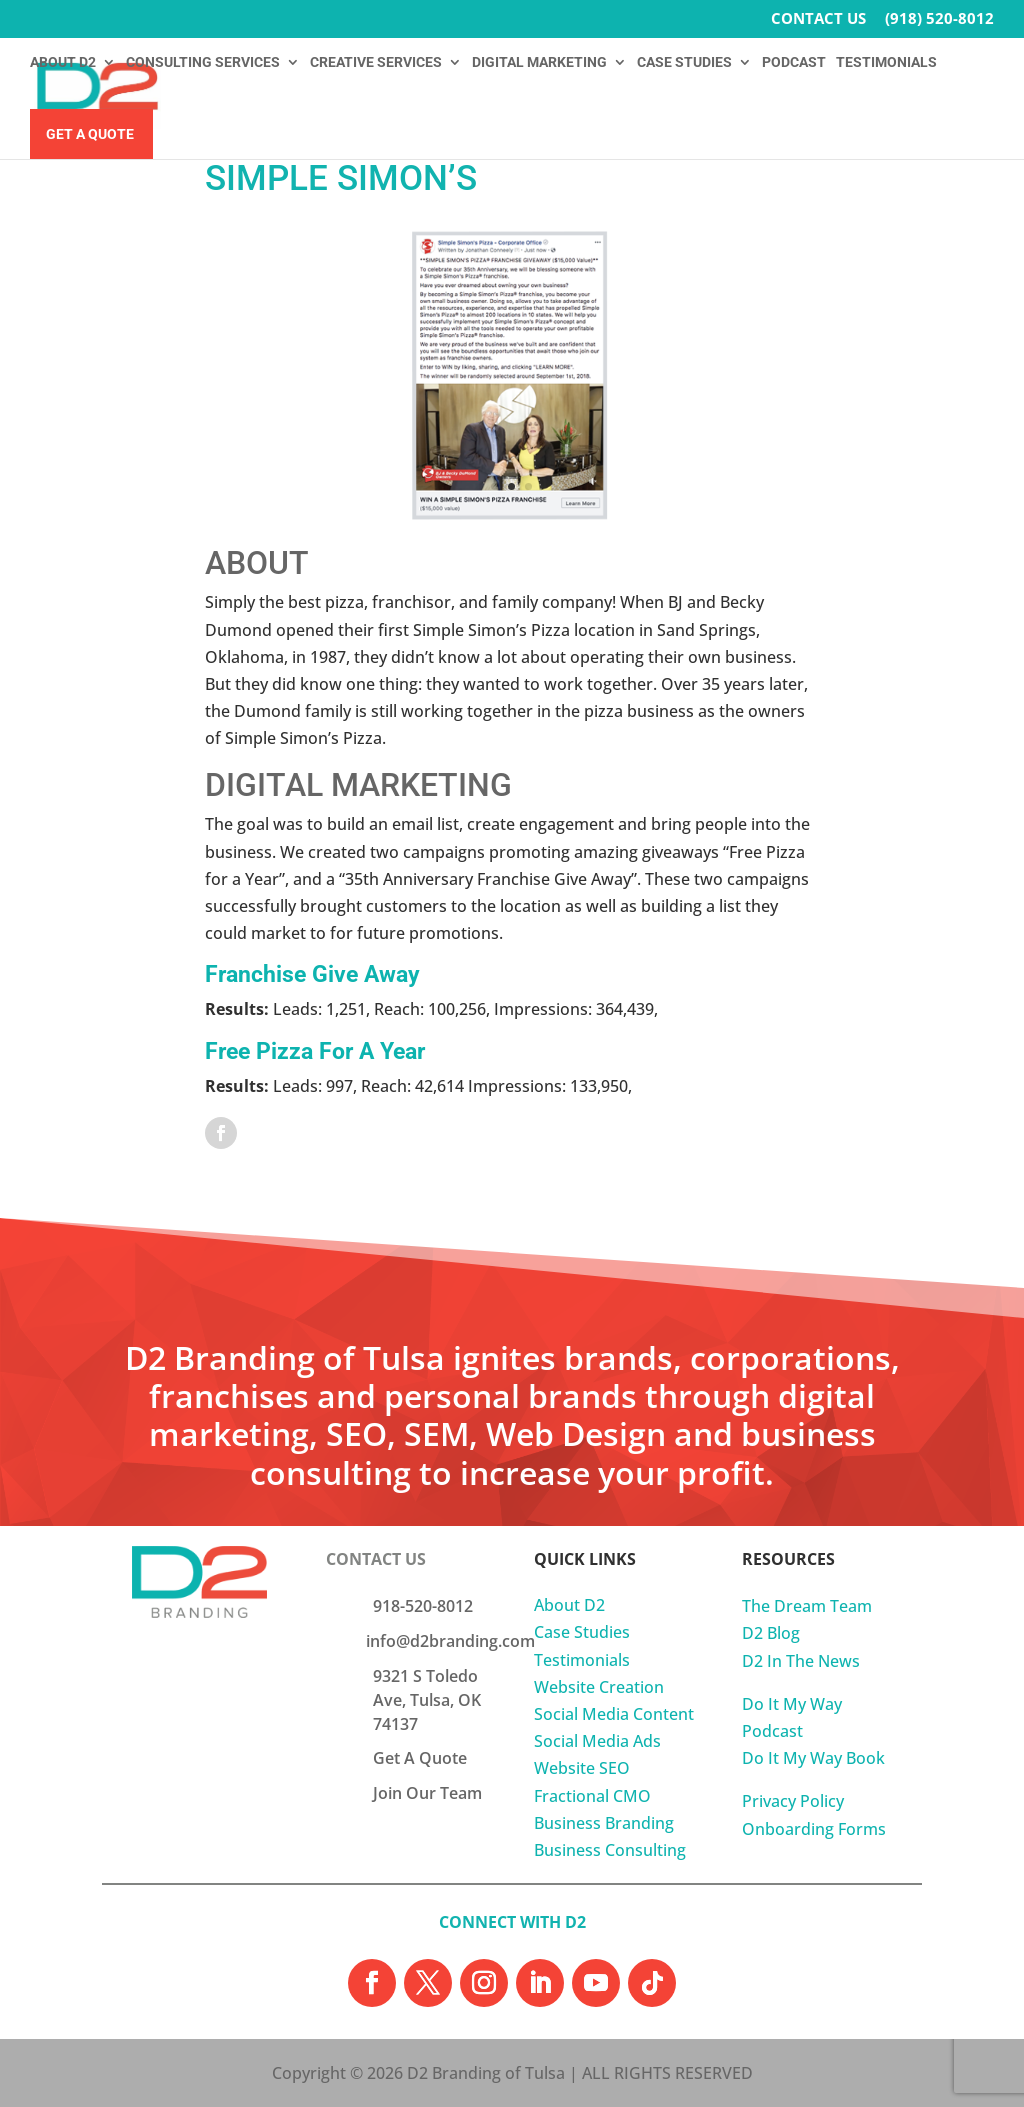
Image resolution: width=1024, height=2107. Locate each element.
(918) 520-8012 (939, 19)
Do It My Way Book (813, 1758)
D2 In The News (801, 1661)
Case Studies (582, 1632)
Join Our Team (427, 1793)
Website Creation (599, 1687)
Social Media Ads (597, 1741)
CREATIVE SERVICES (376, 62)
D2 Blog (771, 1633)
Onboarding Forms (814, 1829)
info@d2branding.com (450, 1641)
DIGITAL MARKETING (539, 62)
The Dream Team (807, 1606)
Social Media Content (614, 1714)
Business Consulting (610, 1850)
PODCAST (794, 62)
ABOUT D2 (63, 62)
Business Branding (604, 1823)
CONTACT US (818, 19)
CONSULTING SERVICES (203, 62)
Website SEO (582, 1768)
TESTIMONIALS (886, 62)
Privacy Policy (793, 1801)
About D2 (569, 1605)
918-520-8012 (423, 1606)
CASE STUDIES (684, 62)
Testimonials (582, 1660)
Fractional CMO (592, 1796)
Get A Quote (90, 134)
